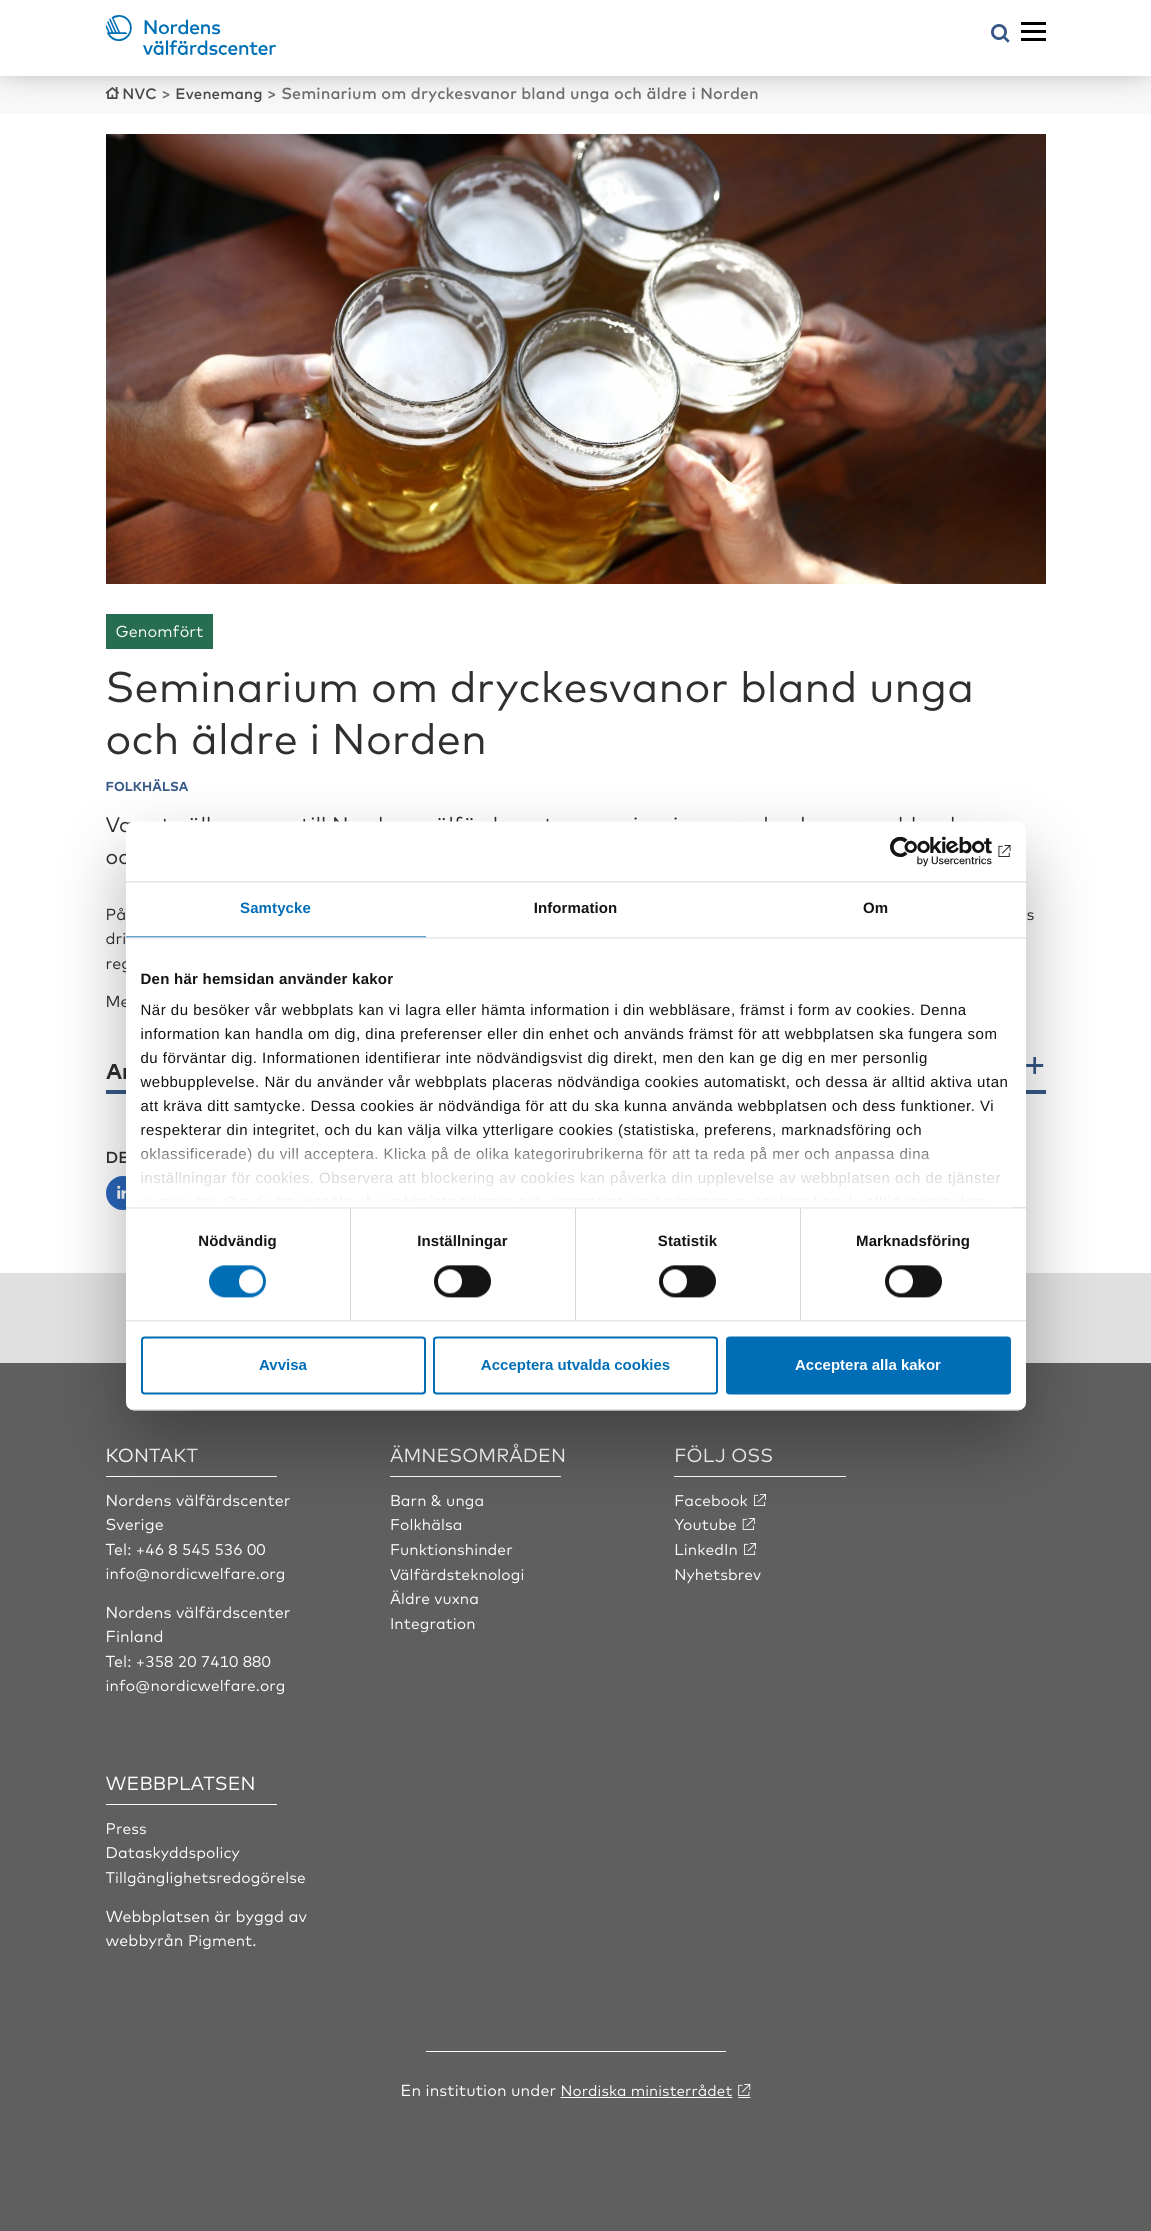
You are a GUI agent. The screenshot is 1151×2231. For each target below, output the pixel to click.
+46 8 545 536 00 (203, 1546)
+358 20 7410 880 (205, 1657)
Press (127, 1824)
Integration (434, 1619)
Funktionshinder (453, 1546)
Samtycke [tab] (275, 908)
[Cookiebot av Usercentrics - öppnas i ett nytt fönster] (923, 851)
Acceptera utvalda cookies (575, 1364)
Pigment (221, 1935)
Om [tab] (875, 908)
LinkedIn (707, 1546)
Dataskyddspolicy (175, 1848)
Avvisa (283, 1364)
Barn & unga (438, 1497)
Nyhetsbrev (719, 1570)
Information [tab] (576, 908)
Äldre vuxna (436, 1595)
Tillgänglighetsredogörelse (209, 1873)
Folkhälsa (427, 1521)
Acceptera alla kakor (868, 1364)
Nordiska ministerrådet (646, 2085)
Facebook (712, 1497)
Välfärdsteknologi (459, 1570)
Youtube (706, 1521)
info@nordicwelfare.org (199, 1570)
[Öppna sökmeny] (1000, 34)
